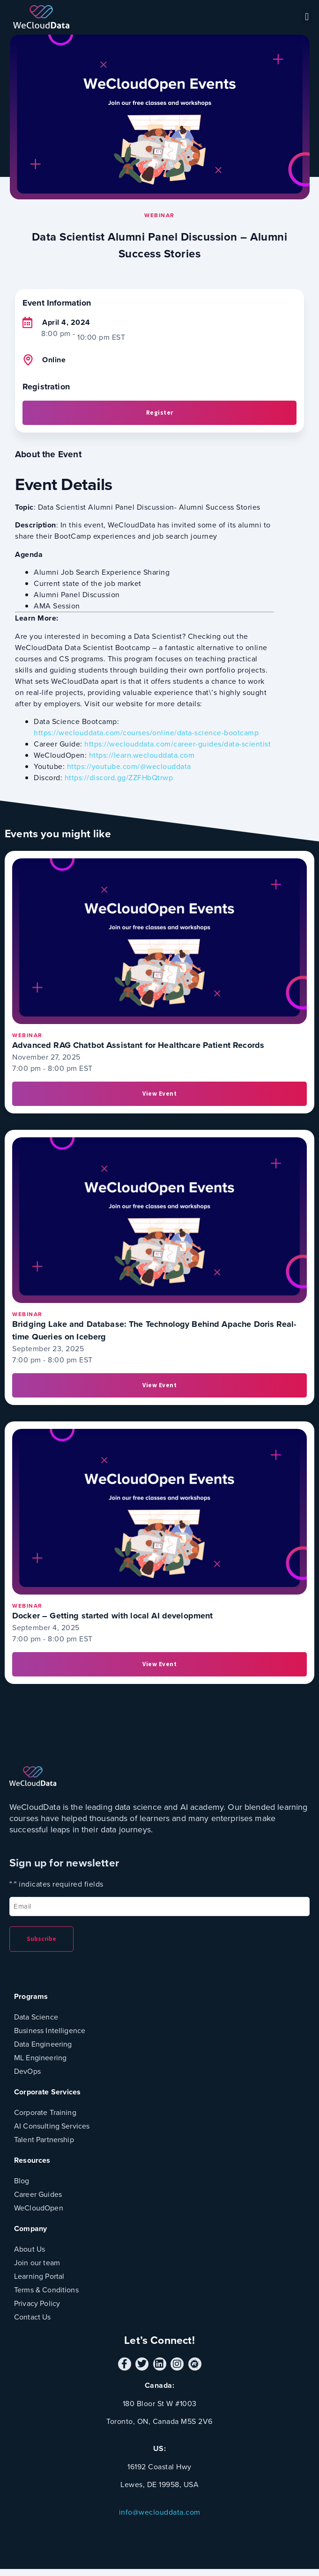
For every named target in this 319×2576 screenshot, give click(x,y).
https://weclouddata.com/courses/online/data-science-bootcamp (146, 732)
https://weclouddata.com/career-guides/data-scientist (177, 744)
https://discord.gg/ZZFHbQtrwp (119, 777)
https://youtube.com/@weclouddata (129, 766)
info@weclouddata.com (159, 2512)
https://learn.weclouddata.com (142, 755)
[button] (307, 17)
